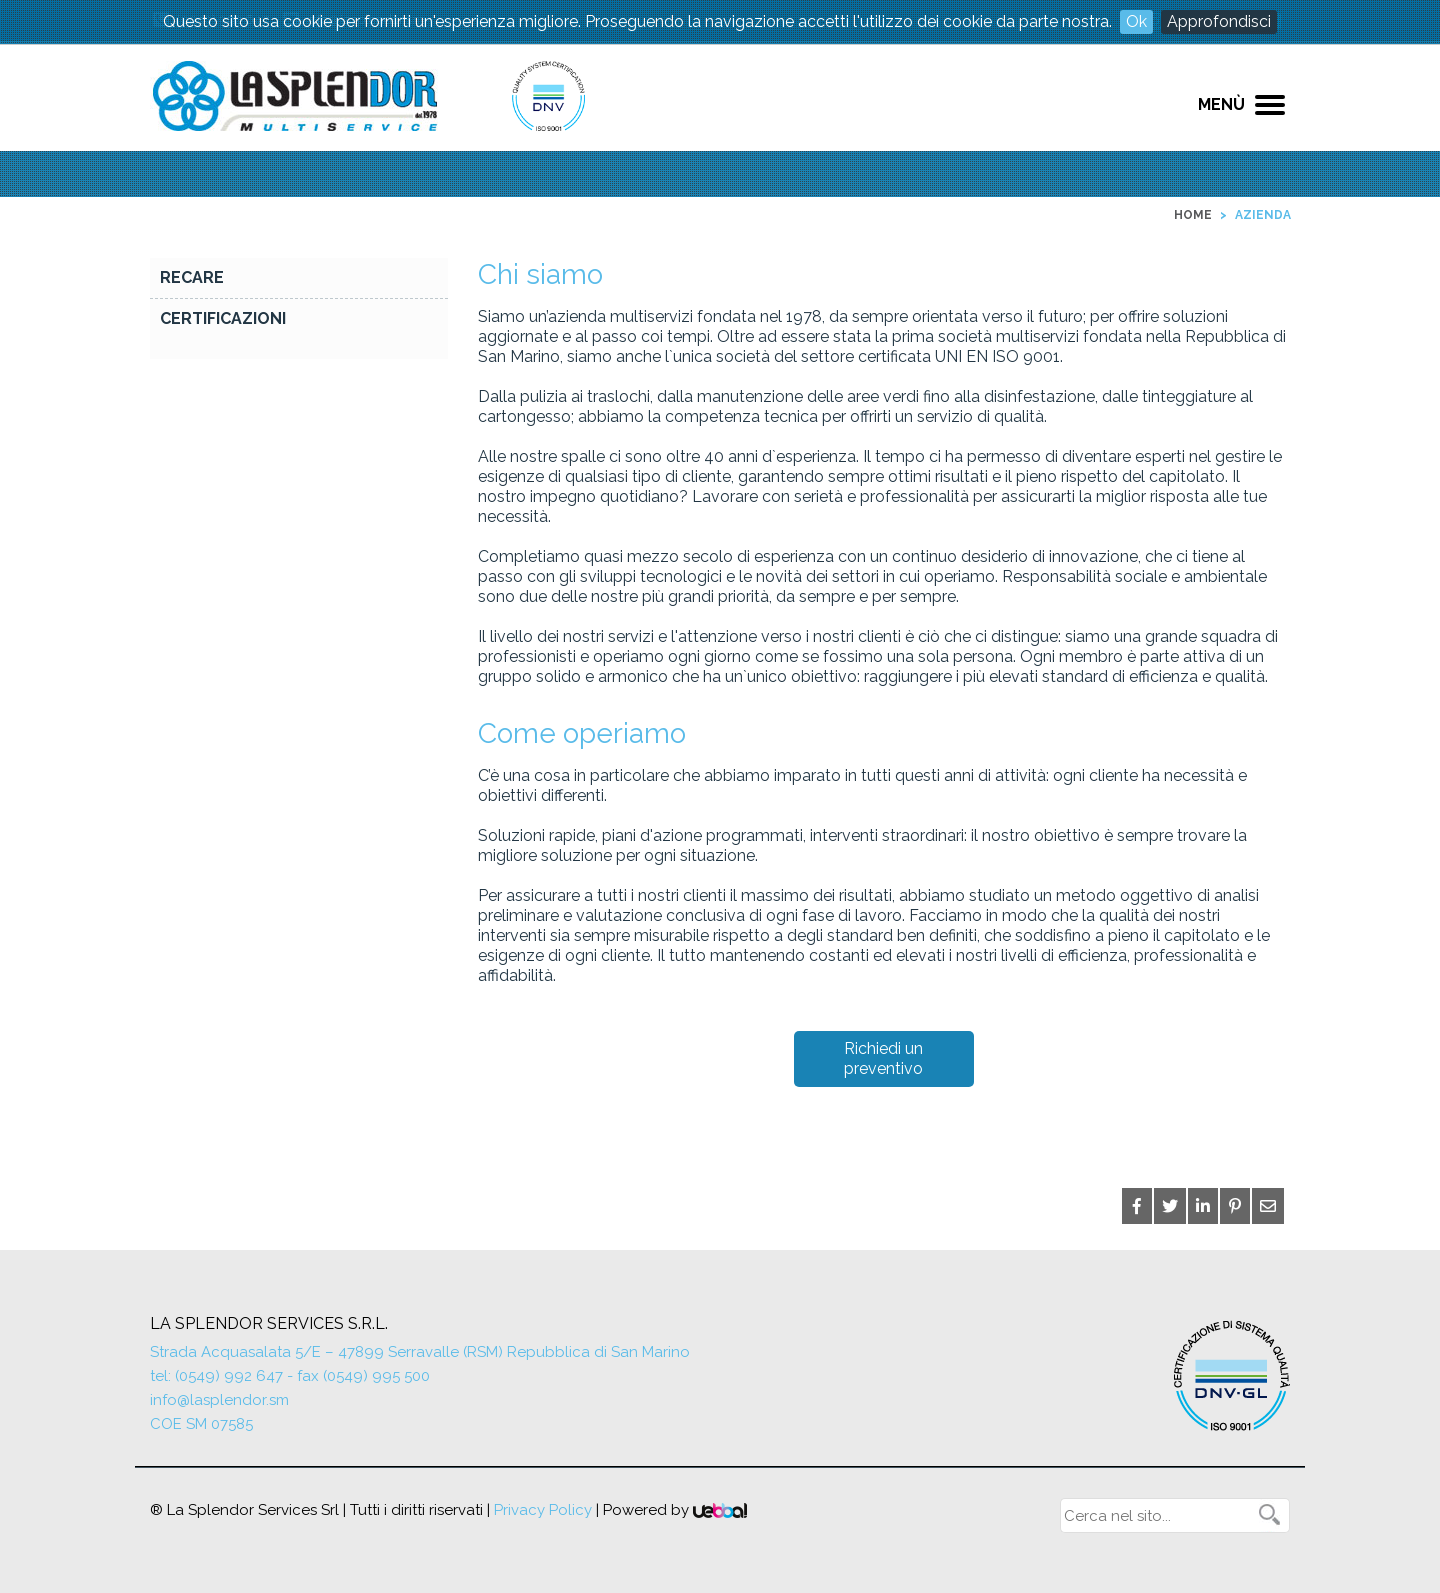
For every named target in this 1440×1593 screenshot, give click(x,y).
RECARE (192, 277)
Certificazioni (223, 318)
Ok (1136, 21)
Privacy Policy (543, 1510)
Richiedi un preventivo (883, 1058)
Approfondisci (1219, 21)
